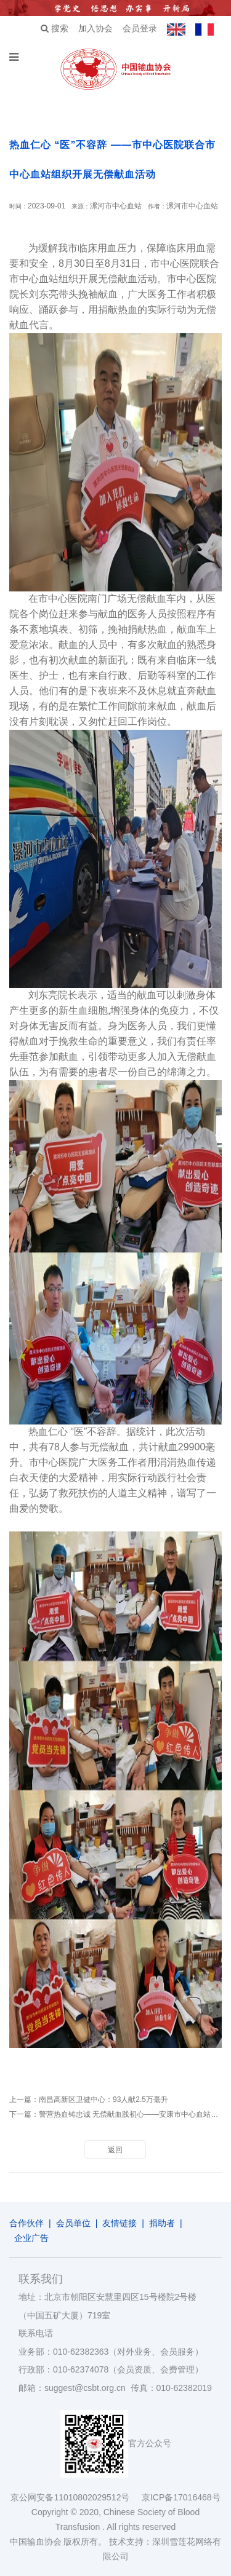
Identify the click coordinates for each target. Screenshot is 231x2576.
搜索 (54, 28)
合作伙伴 (26, 2223)
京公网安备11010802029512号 (75, 2497)
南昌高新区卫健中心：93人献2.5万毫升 (103, 2099)
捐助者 (162, 2223)
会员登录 (140, 28)
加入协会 (95, 28)
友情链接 (119, 2223)
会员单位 (73, 2223)
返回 (115, 2150)
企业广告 (31, 2238)
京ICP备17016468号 (181, 2497)
